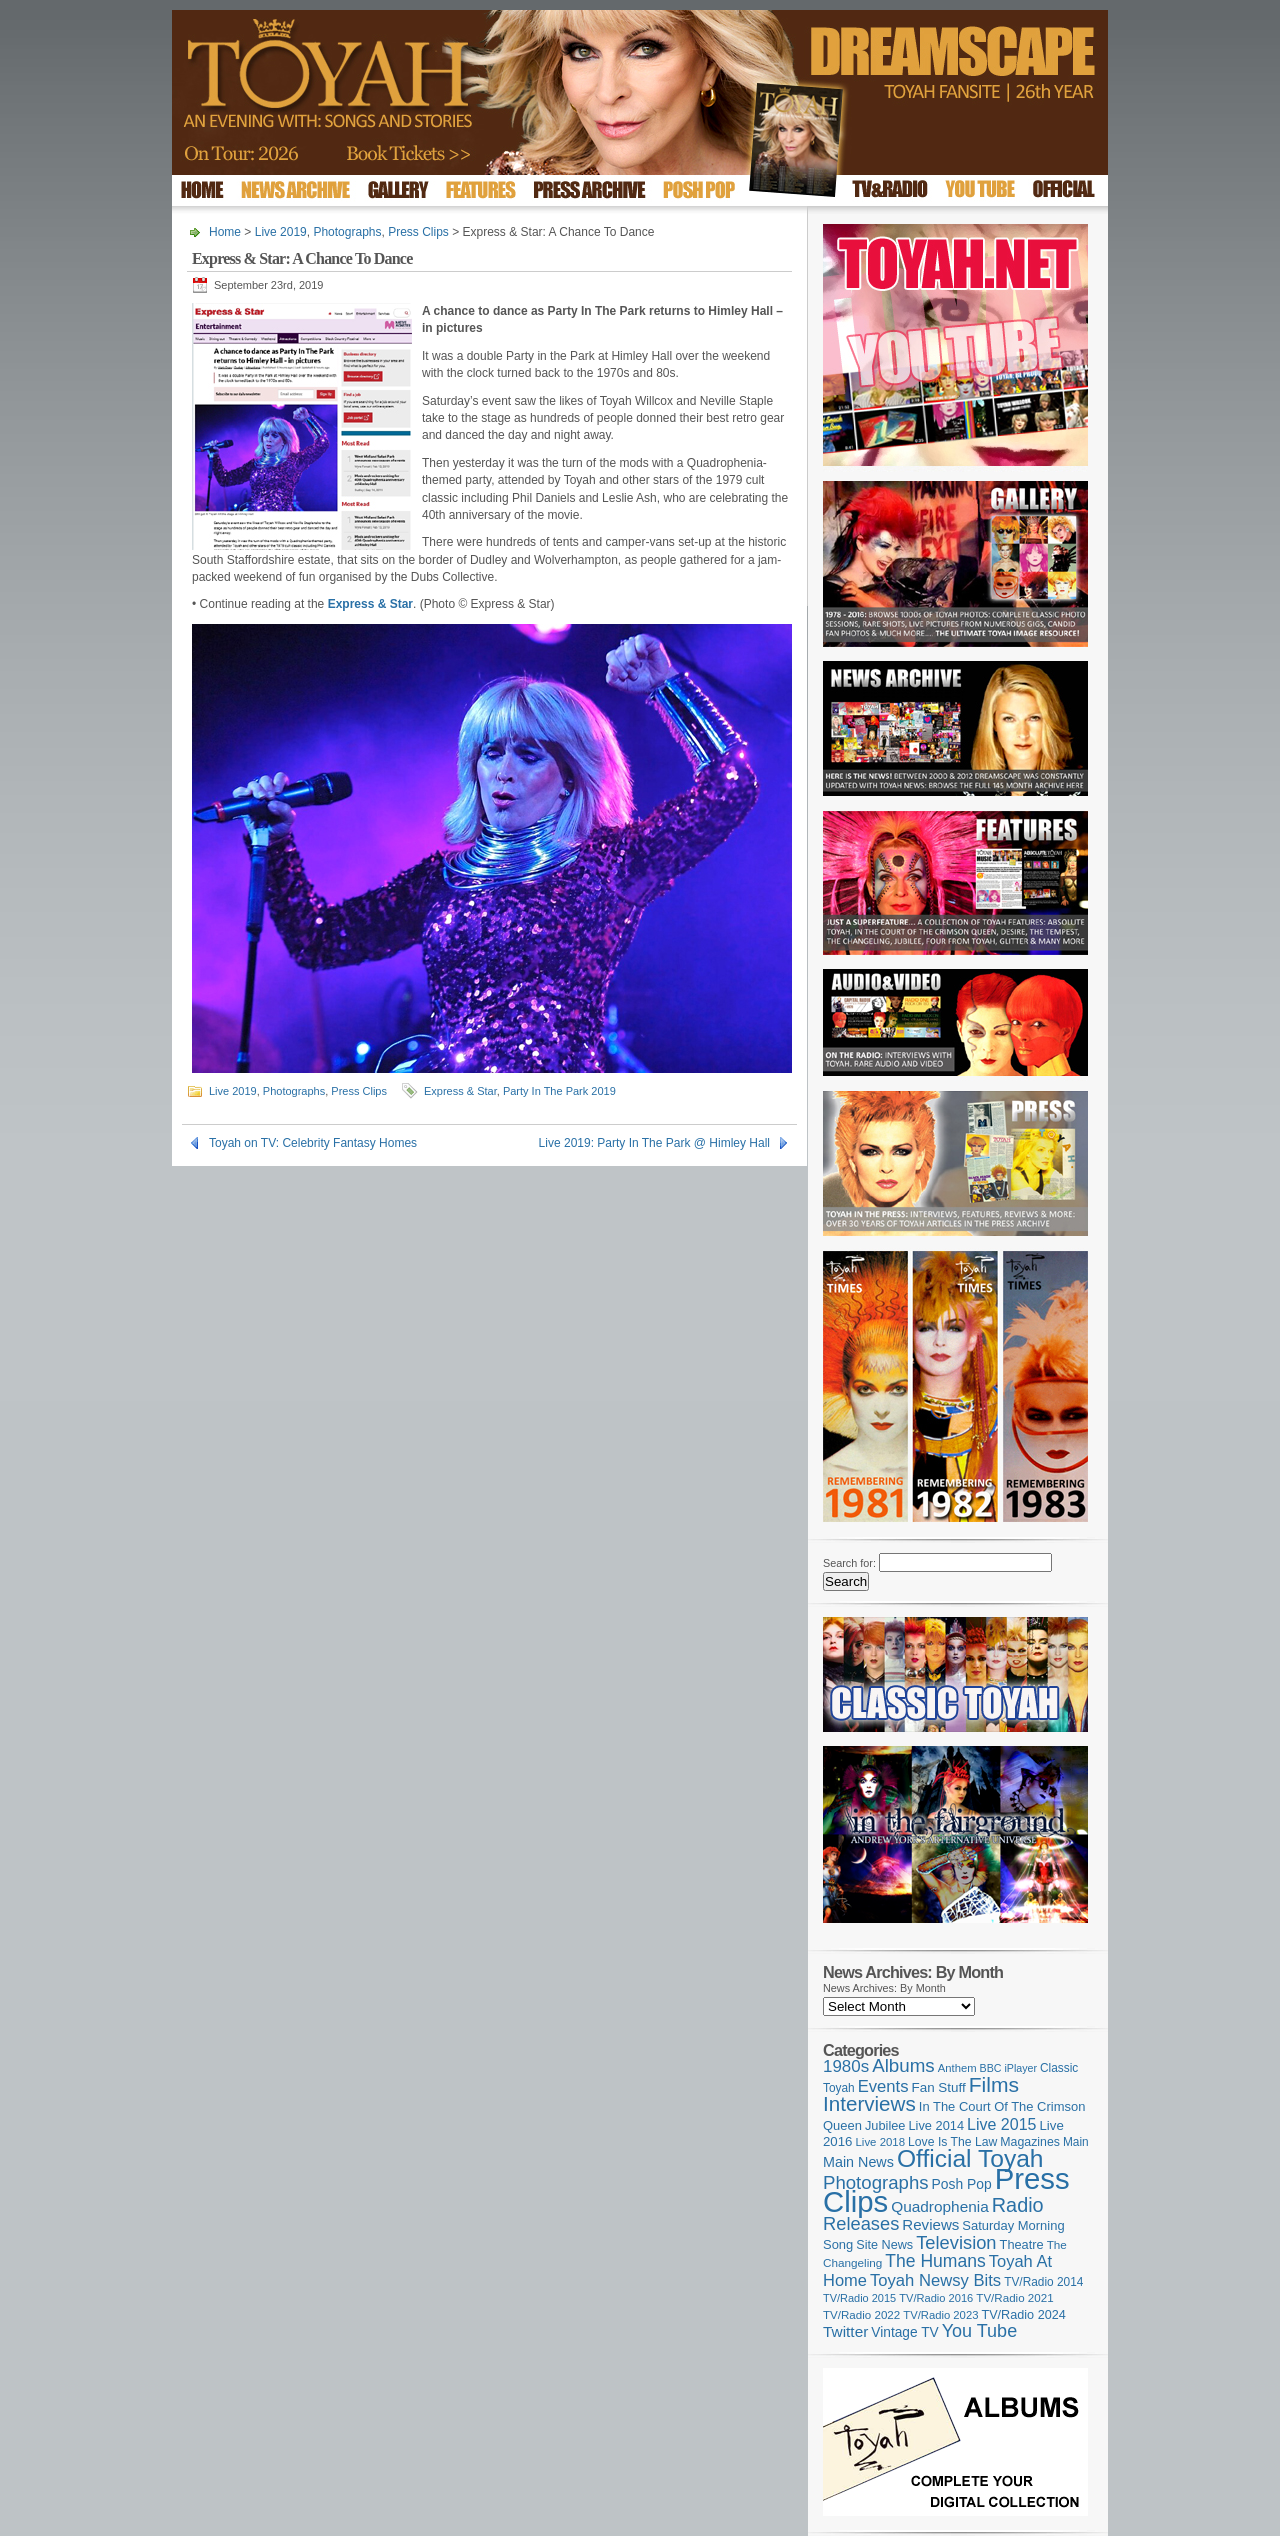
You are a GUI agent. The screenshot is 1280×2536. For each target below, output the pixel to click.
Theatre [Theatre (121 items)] (1022, 2244)
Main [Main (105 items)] (1076, 2142)
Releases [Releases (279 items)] (861, 2223)
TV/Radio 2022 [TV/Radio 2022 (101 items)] (861, 2315)
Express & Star (460, 1091)
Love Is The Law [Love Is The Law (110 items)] (952, 2142)
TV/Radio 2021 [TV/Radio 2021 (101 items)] (1014, 2298)
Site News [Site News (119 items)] (884, 2245)
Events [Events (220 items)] (883, 2086)
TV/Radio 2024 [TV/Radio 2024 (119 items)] (1023, 2315)
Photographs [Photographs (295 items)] (876, 2182)
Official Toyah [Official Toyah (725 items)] (970, 2158)
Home (225, 232)
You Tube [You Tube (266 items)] (979, 2331)
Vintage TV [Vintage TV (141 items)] (904, 2332)
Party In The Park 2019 (559, 1091)
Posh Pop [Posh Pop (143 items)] (962, 2184)
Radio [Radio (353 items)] (1018, 2205)
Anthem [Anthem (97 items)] (957, 2068)
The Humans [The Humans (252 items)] (935, 2261)
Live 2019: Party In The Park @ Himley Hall (654, 1143)
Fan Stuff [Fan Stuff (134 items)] (939, 2087)
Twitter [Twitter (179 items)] (845, 2331)
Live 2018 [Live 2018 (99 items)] (881, 2142)
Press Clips (418, 232)
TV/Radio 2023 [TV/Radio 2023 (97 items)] (940, 2315)
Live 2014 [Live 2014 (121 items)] (937, 2125)
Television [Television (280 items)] (956, 2242)
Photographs (347, 232)
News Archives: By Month (884, 1988)
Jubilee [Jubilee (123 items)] (885, 2125)
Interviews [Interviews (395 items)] (869, 2103)
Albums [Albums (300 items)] (903, 2065)
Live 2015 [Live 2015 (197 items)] (1001, 2124)
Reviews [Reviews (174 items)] (930, 2224)
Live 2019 (281, 232)
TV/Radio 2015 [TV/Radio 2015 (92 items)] (859, 2298)
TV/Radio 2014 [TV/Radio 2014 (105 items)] (1043, 2282)
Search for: (849, 1563)
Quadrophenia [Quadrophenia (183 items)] (940, 2206)
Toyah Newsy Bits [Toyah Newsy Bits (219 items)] (935, 2280)
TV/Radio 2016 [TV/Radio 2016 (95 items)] (936, 2298)
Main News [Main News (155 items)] (858, 2162)
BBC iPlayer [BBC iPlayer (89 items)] (1008, 2068)
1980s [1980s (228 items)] (846, 2066)
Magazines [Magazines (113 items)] (1030, 2142)
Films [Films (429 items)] (994, 2084)
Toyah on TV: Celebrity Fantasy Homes (313, 1143)
